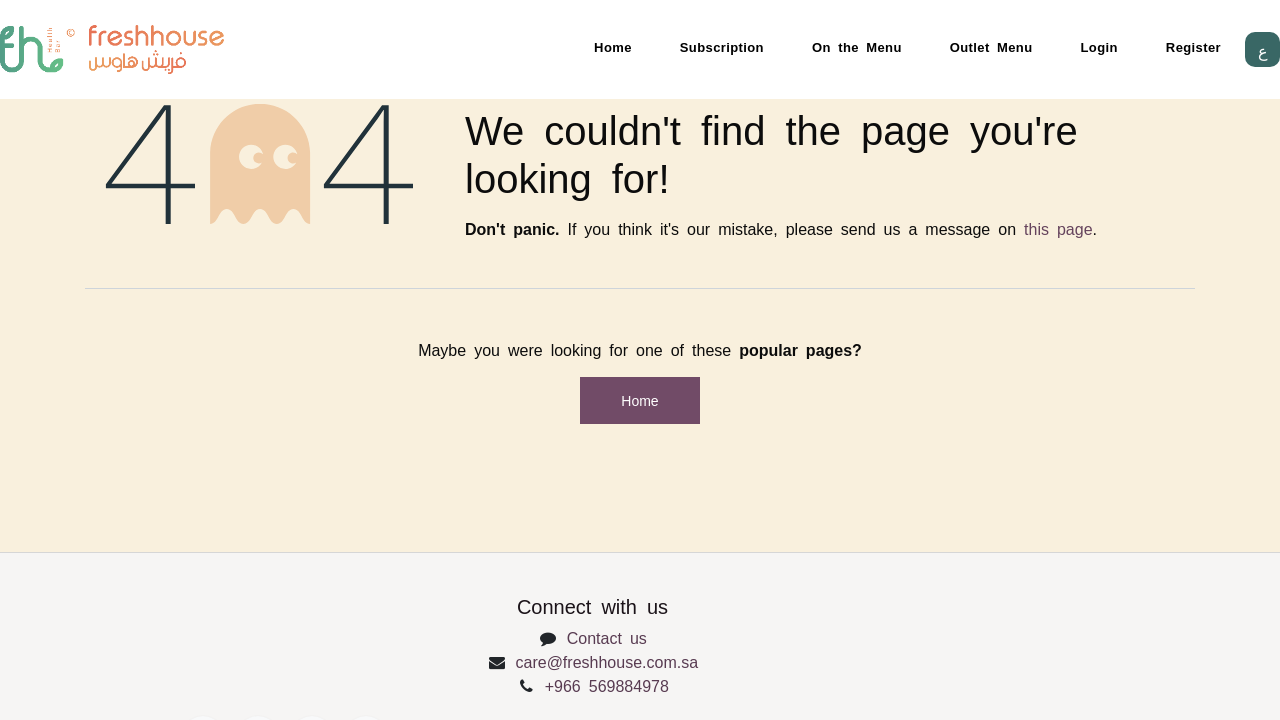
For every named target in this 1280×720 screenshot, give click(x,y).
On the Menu (857, 46)
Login (1099, 46)
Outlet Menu (991, 46)
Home (613, 46)
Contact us (607, 637)
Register (1193, 46)
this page (1058, 228)
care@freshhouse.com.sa (607, 661)
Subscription (722, 46)
